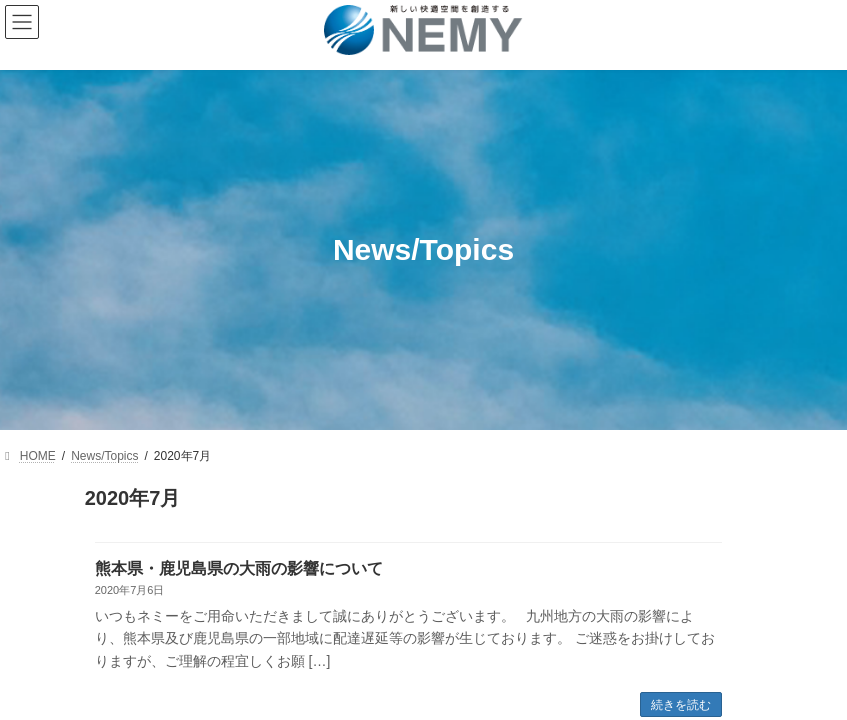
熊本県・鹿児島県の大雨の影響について (239, 568)
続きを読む (681, 705)
